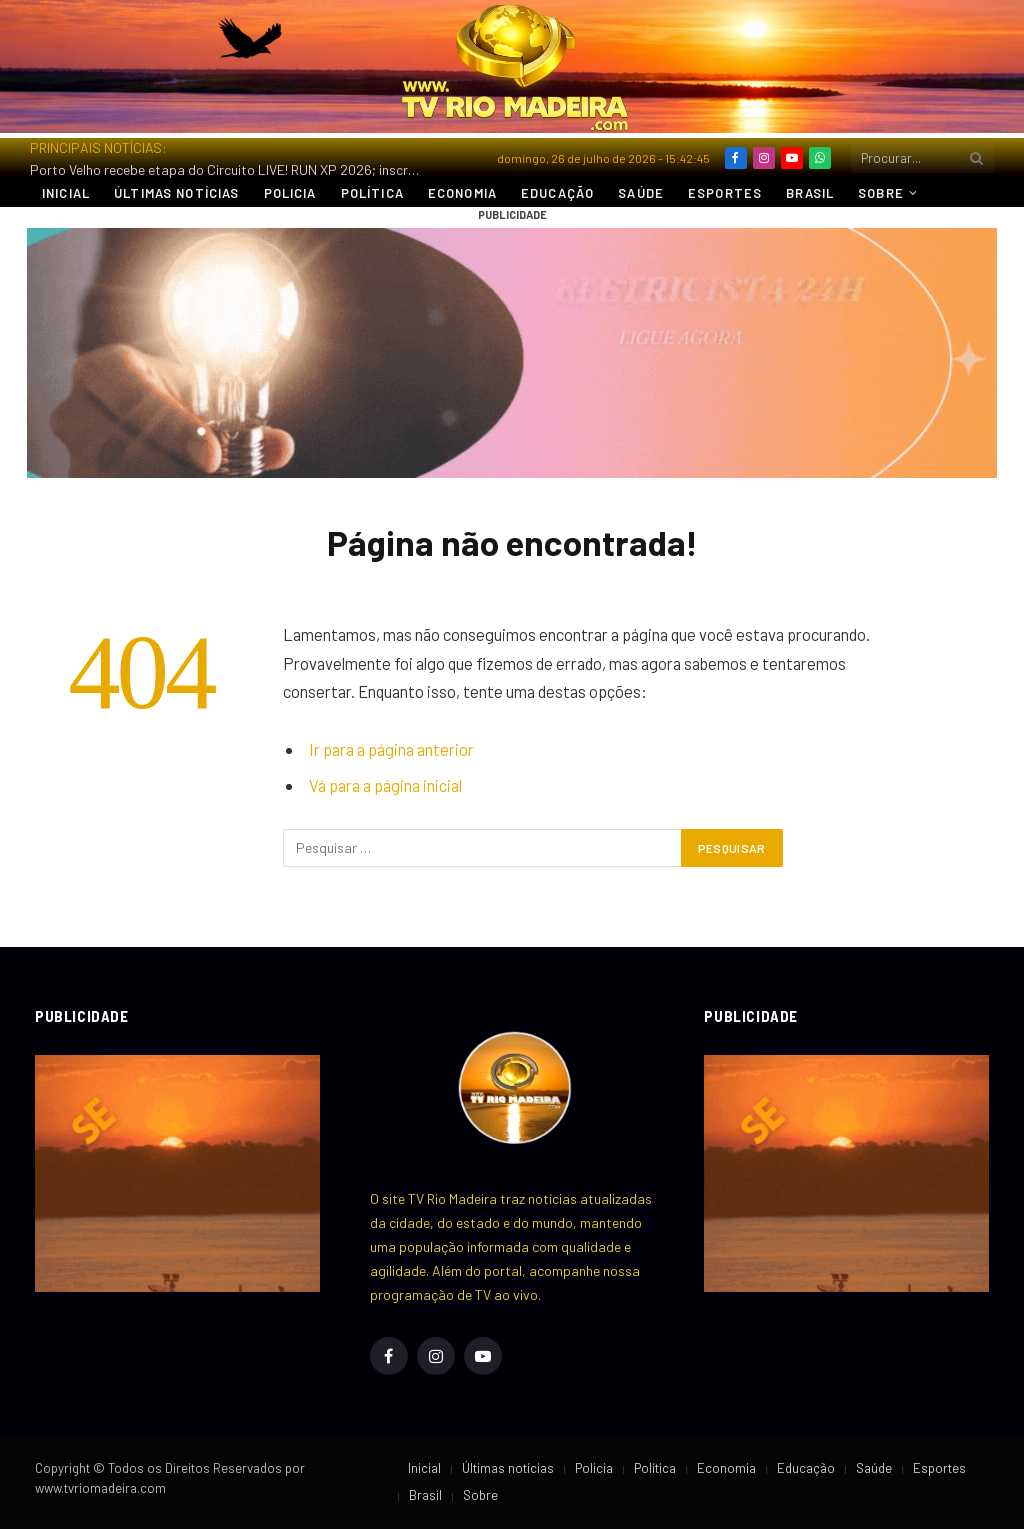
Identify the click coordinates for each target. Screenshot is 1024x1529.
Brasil (810, 193)
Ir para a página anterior (391, 749)
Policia (290, 193)
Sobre (881, 193)
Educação (557, 193)
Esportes (725, 193)
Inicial (66, 193)
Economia (462, 193)
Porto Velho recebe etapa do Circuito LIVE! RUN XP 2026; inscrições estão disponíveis (230, 169)
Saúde (641, 193)
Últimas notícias (176, 193)
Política (372, 193)
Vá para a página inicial (385, 785)
